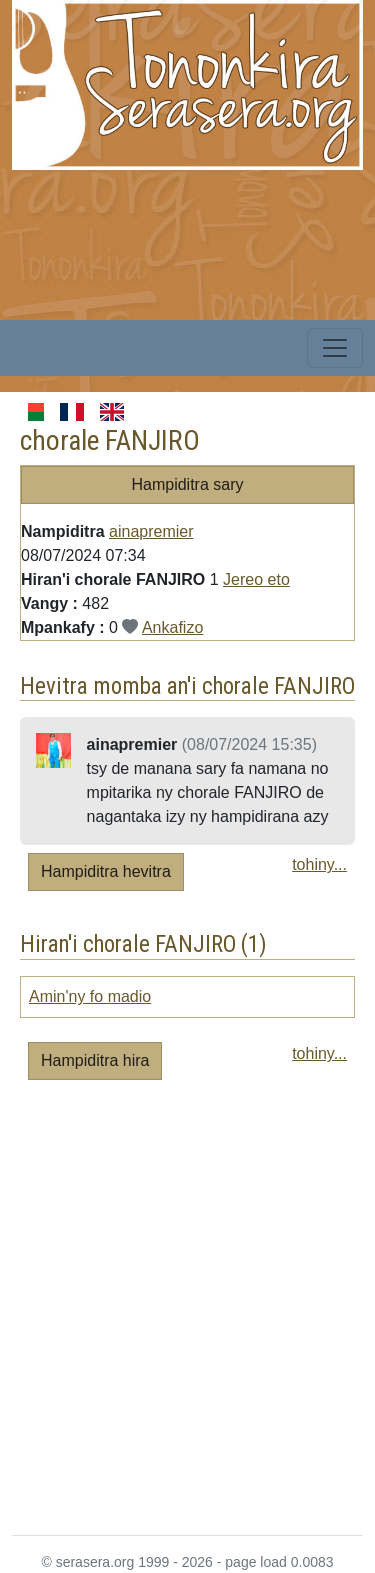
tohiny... (319, 864)
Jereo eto (256, 579)
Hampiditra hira (95, 1060)
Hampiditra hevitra (106, 871)
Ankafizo (172, 627)
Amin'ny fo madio (90, 996)
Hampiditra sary (187, 484)
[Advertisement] (187, 1315)
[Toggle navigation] (335, 348)
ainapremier (151, 531)
